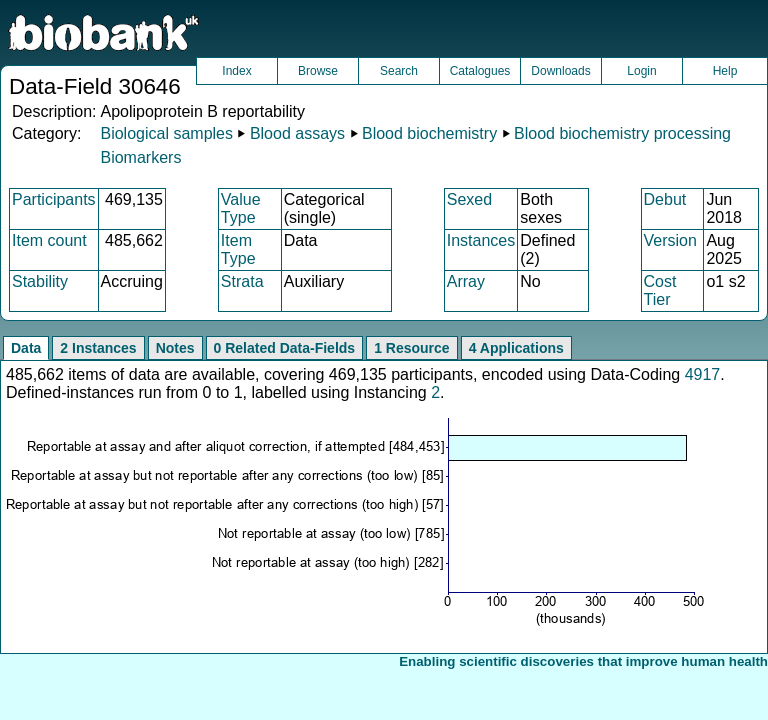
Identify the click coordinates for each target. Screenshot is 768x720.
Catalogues (480, 71)
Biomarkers (140, 157)
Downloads (560, 71)
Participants (54, 199)
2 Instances (98, 348)
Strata (242, 281)
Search (399, 71)
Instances (481, 240)
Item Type (238, 249)
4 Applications (516, 348)
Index (236, 71)
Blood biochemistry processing (622, 133)
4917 (703, 374)
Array (466, 281)
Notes (175, 348)
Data (26, 348)
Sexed (469, 199)
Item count (49, 240)
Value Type (241, 208)
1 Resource (411, 348)
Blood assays (297, 133)
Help (725, 71)
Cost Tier (660, 290)
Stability (40, 281)
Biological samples (166, 133)
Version (670, 240)
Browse (318, 71)
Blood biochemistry (429, 133)
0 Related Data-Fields (285, 348)
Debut (665, 199)
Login (641, 71)
